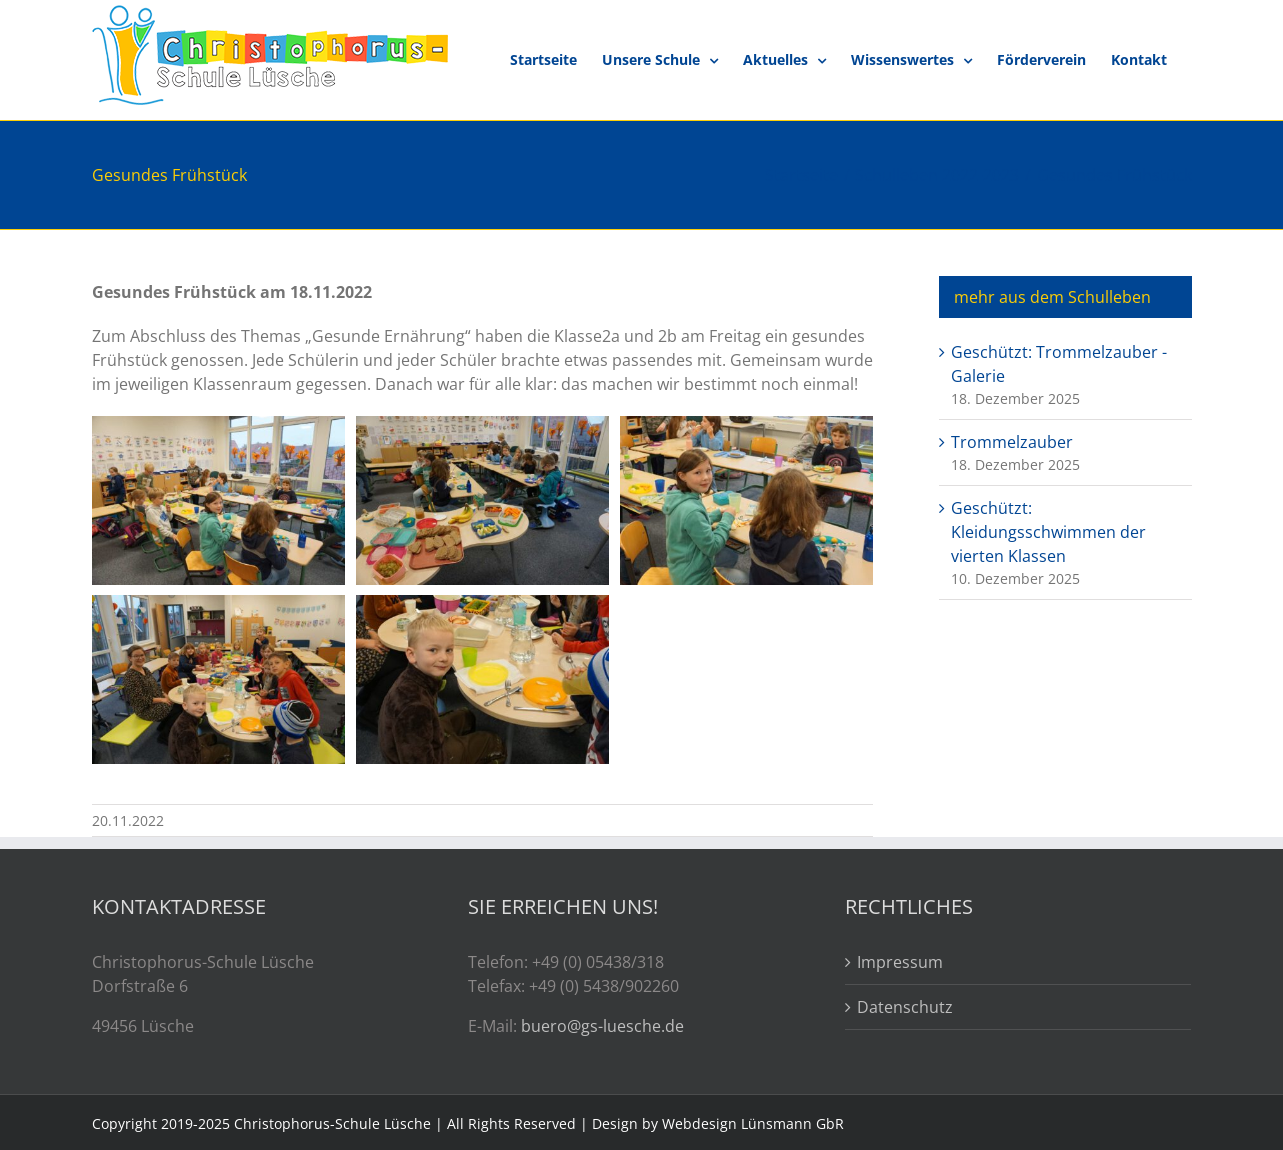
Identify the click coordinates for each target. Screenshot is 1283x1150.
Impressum (900, 962)
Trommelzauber (1012, 442)
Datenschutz (905, 1007)
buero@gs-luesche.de (602, 1026)
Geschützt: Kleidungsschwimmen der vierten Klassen (1048, 532)
